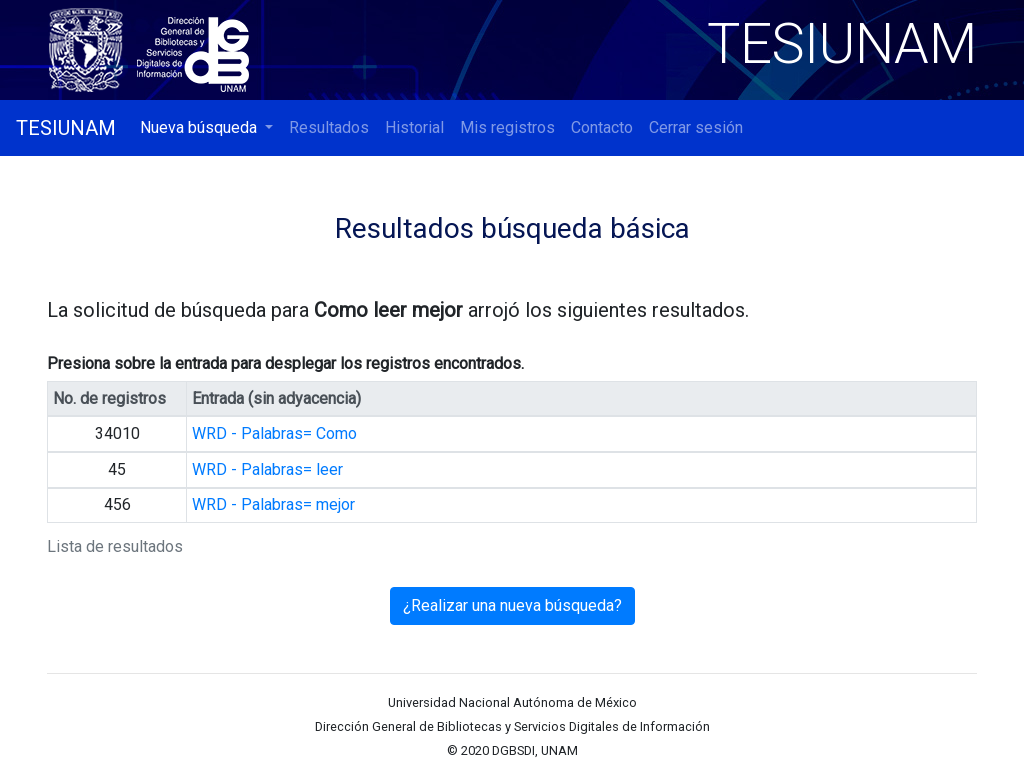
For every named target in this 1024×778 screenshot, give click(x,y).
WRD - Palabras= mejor (273, 504)
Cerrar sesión (696, 127)
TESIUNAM (66, 128)
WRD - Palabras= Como (274, 433)
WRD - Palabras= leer (267, 469)
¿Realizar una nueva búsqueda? (512, 605)
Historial (414, 127)
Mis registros (507, 127)
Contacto (602, 127)
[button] (206, 128)
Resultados (329, 127)
